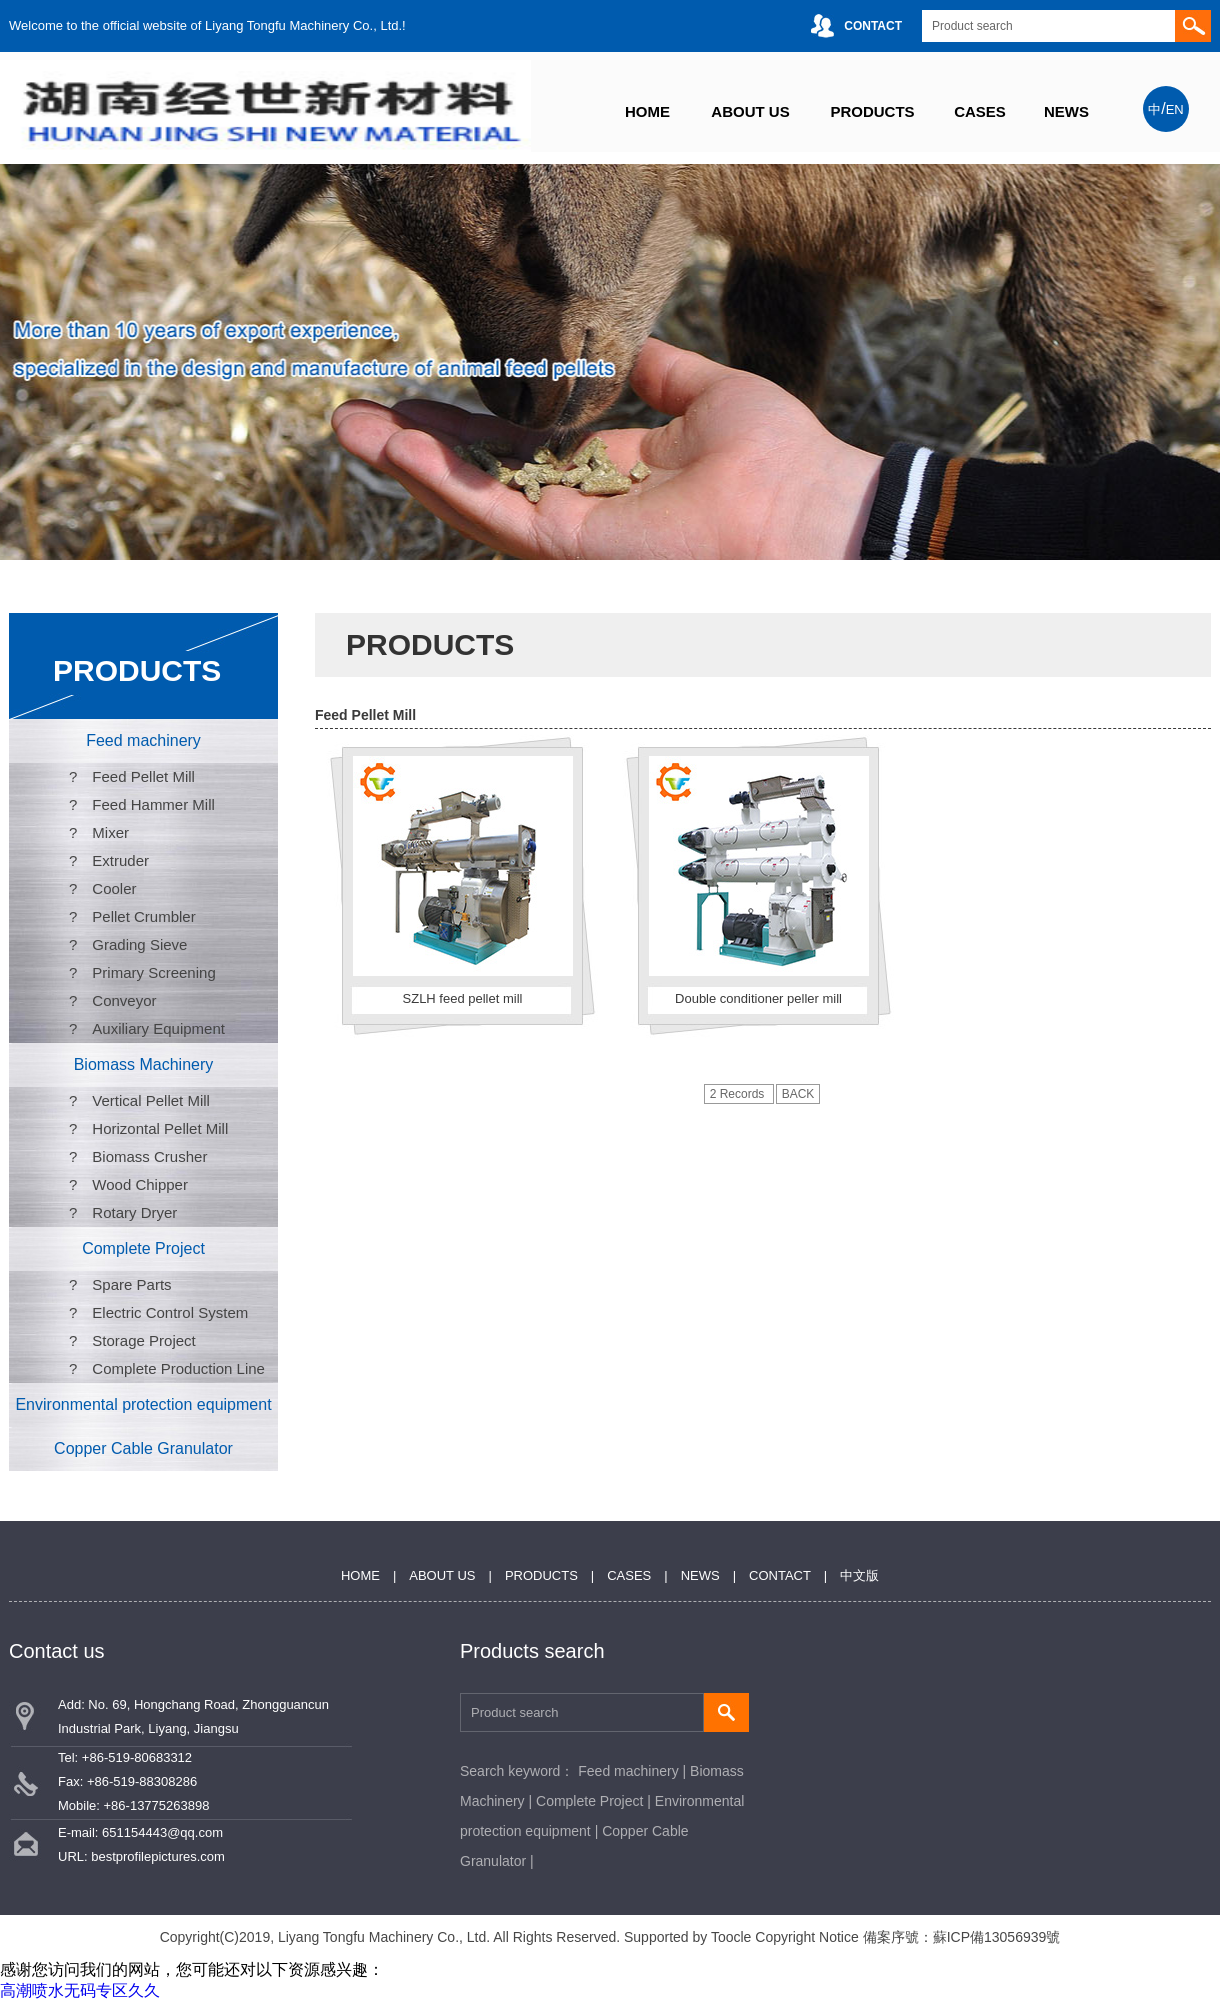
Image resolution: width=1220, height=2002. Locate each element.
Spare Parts (131, 1284)
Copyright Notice (807, 1937)
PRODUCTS (872, 111)
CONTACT (873, 26)
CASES (980, 111)
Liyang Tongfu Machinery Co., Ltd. (384, 1937)
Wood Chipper (140, 1184)
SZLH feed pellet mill (463, 998)
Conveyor (124, 1000)
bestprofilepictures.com (158, 1856)
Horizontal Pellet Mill (160, 1128)
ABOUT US (750, 111)
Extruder (120, 860)
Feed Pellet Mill (143, 776)
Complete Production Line (178, 1368)
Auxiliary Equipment (158, 1028)
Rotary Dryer (134, 1212)
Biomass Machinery (144, 1064)
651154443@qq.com (162, 1832)
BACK (798, 1094)
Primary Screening (153, 972)
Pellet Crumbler (143, 916)
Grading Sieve (139, 944)
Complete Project (143, 1248)
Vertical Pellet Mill (151, 1100)
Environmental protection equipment (143, 1404)
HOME (647, 111)
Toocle (731, 1937)
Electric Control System (170, 1312)
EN (1175, 109)
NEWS (1066, 111)
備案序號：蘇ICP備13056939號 (962, 1937)
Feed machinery (143, 740)
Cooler (114, 888)
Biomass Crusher (149, 1156)
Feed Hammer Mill (153, 804)
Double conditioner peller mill (758, 998)
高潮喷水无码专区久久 (80, 1990)
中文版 (859, 1575)
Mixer (110, 832)
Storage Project (143, 1340)
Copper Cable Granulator (143, 1448)
